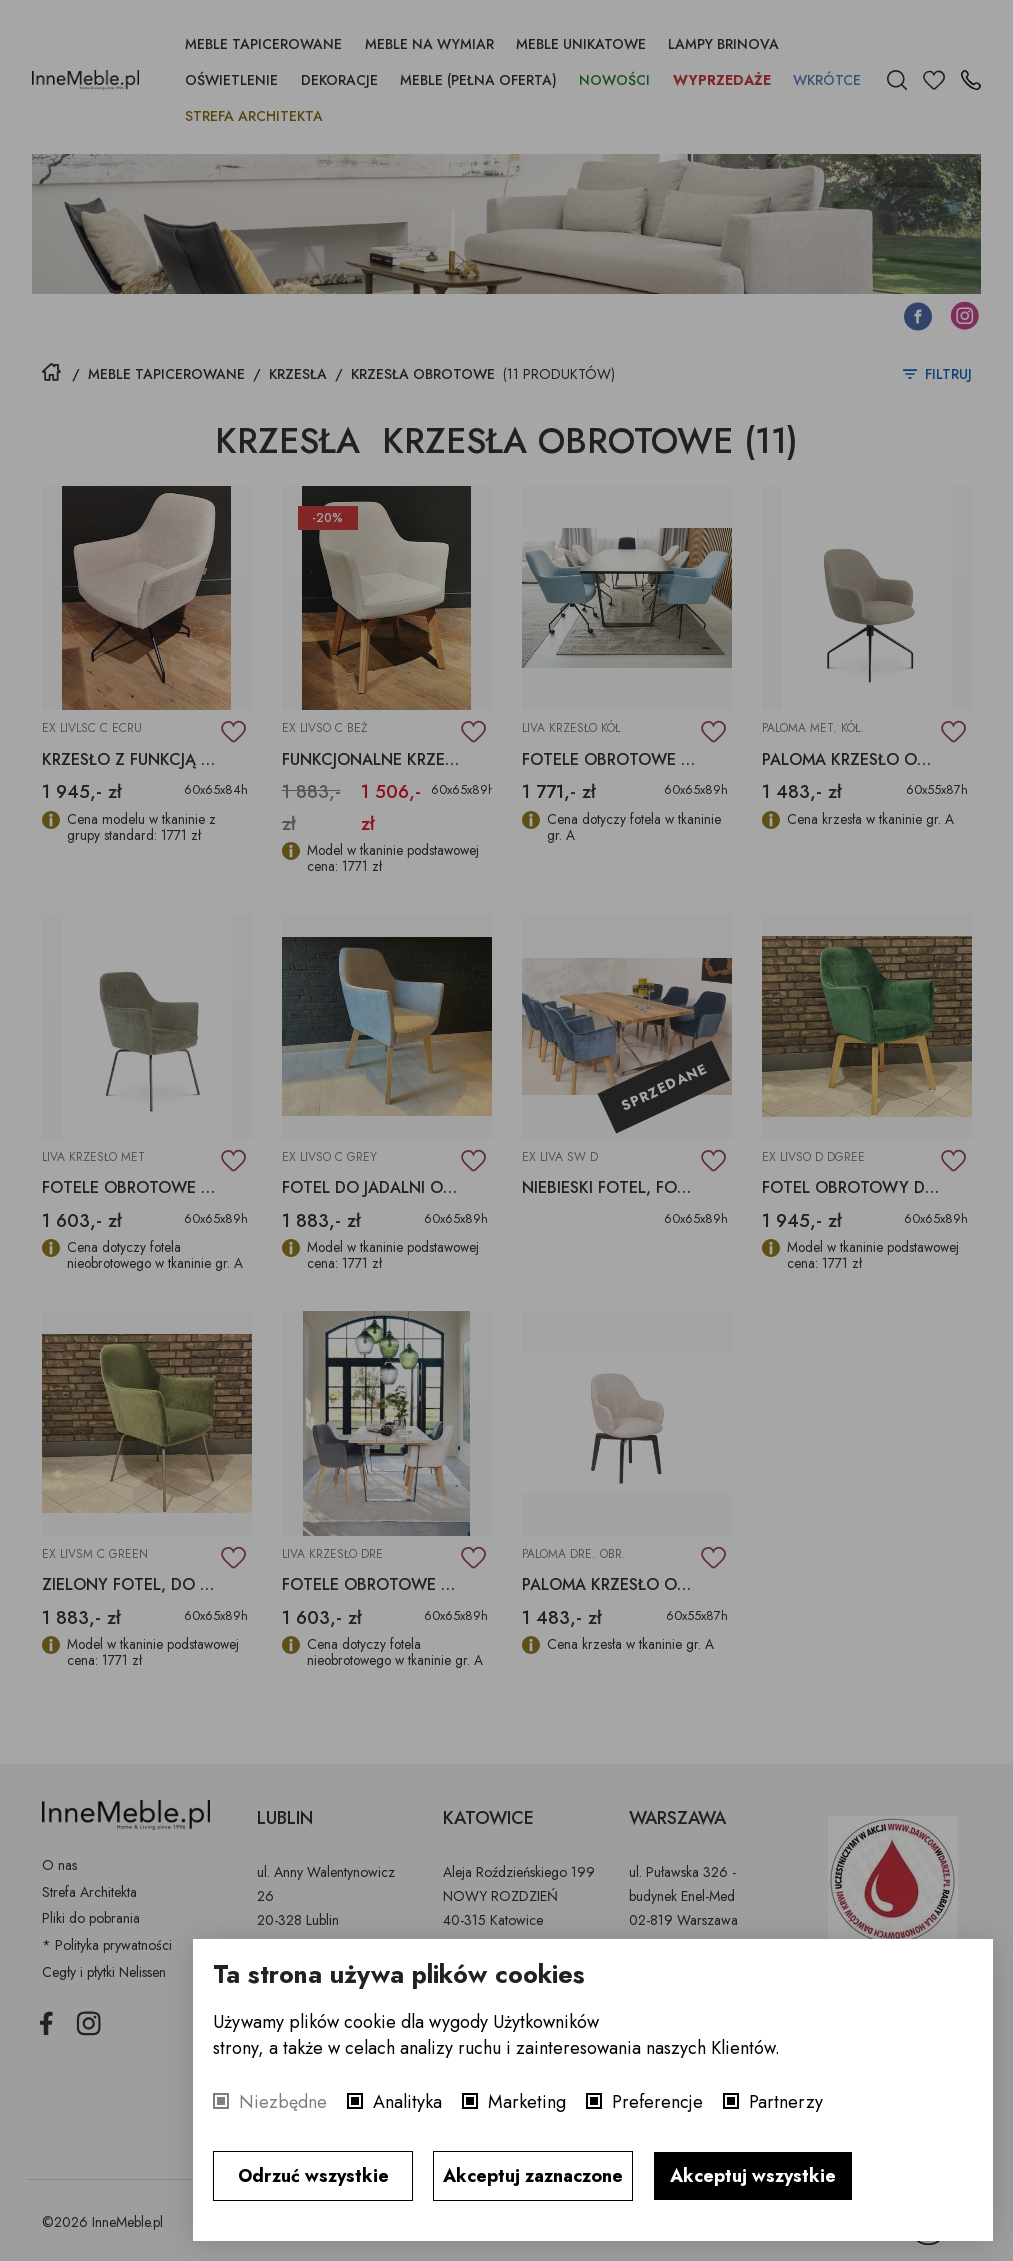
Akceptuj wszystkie (753, 2176)
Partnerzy (786, 2102)
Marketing (527, 2102)
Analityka (407, 2102)
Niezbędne (283, 2102)
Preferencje (657, 2102)
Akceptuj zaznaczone (533, 2176)
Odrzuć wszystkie (313, 2176)
